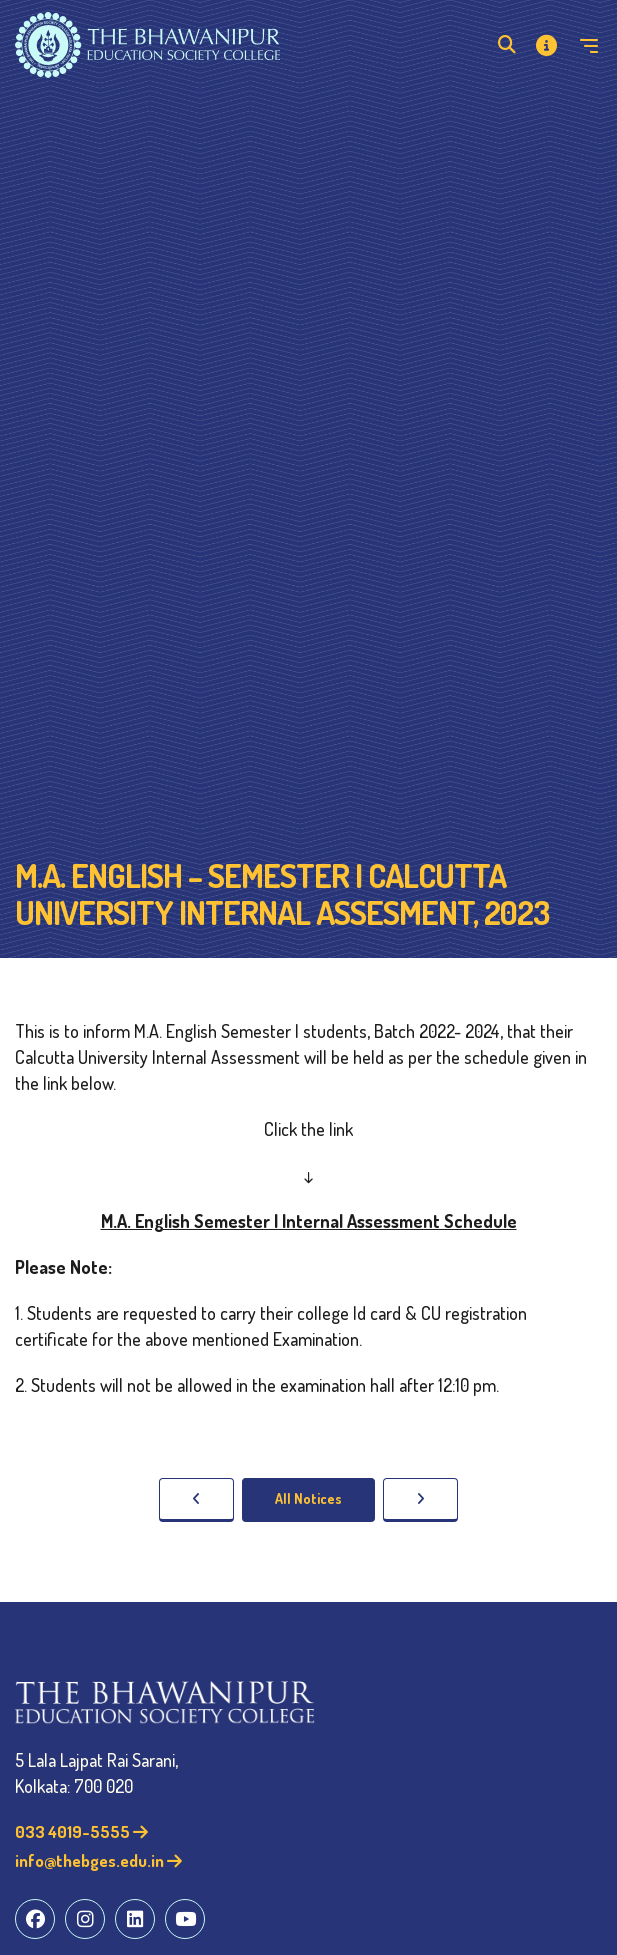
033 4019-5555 (81, 1831)
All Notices (308, 1498)
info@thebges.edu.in (98, 1860)
